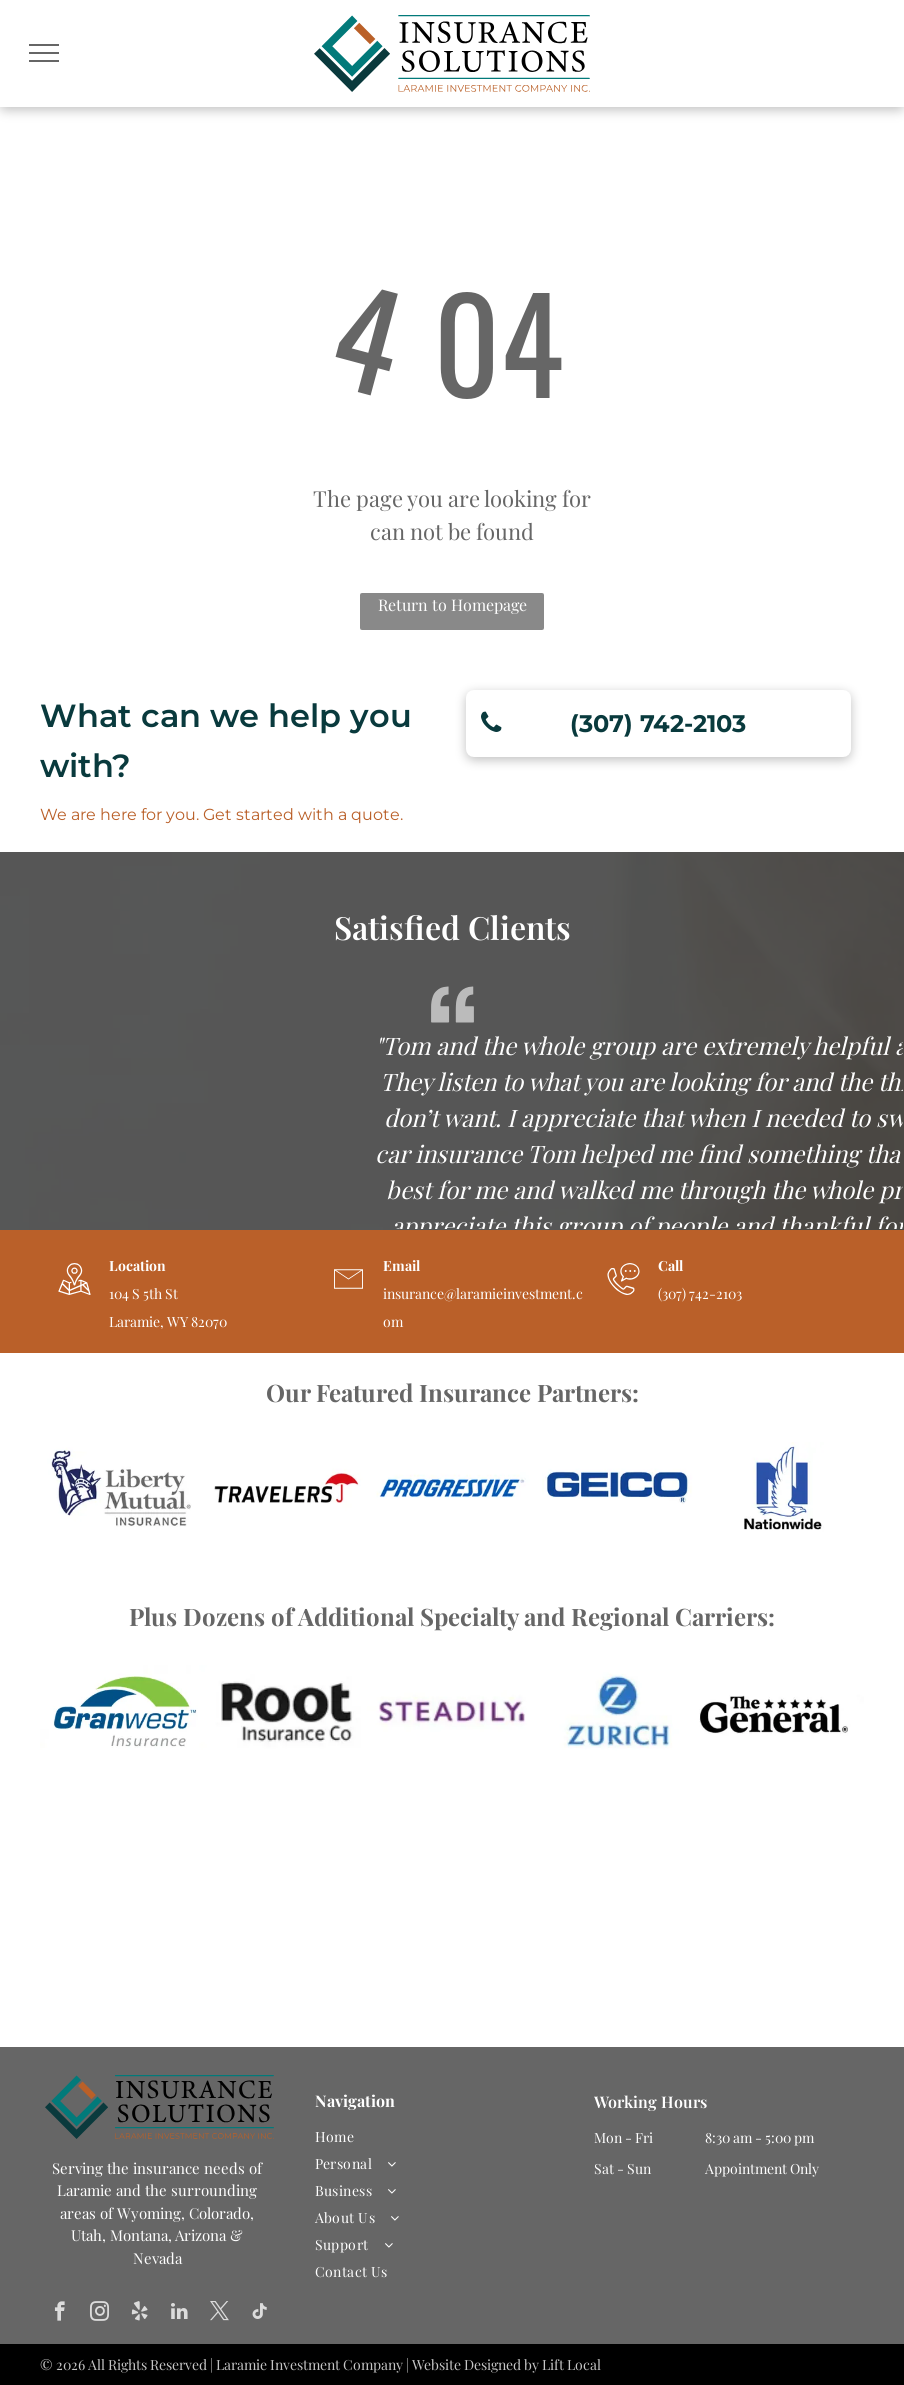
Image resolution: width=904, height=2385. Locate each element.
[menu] (44, 53)
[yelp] (139, 2314)
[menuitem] (445, 2136)
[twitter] (219, 2314)
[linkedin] (179, 2314)
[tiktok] (259, 2314)
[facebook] (59, 2314)
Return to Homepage (452, 604)
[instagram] (99, 2314)
